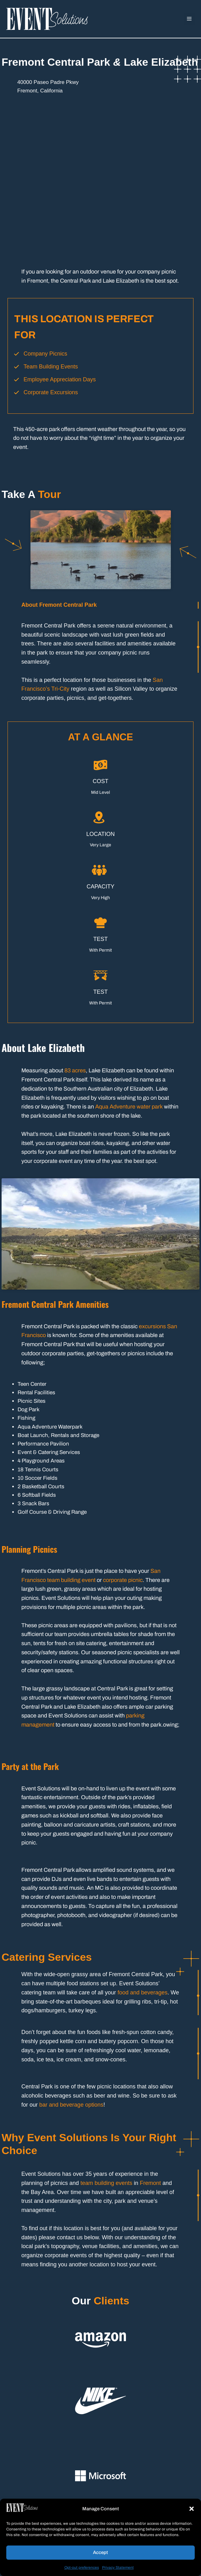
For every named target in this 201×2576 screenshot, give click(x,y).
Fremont (150, 2183)
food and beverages (142, 1992)
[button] (191, 2509)
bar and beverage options (71, 2105)
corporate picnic (123, 1580)
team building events (106, 2183)
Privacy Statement (118, 2567)
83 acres (75, 1070)
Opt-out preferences (81, 2567)
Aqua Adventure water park (128, 1106)
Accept (100, 2552)
